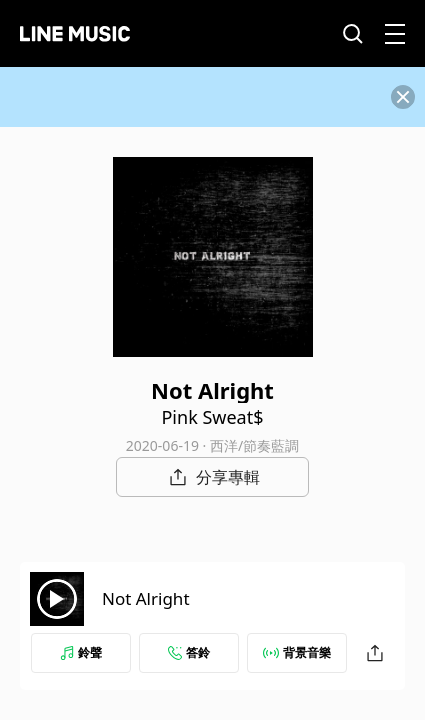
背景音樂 (297, 652)
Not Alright (146, 598)
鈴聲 (81, 652)
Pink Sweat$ (212, 417)
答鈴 (189, 652)
